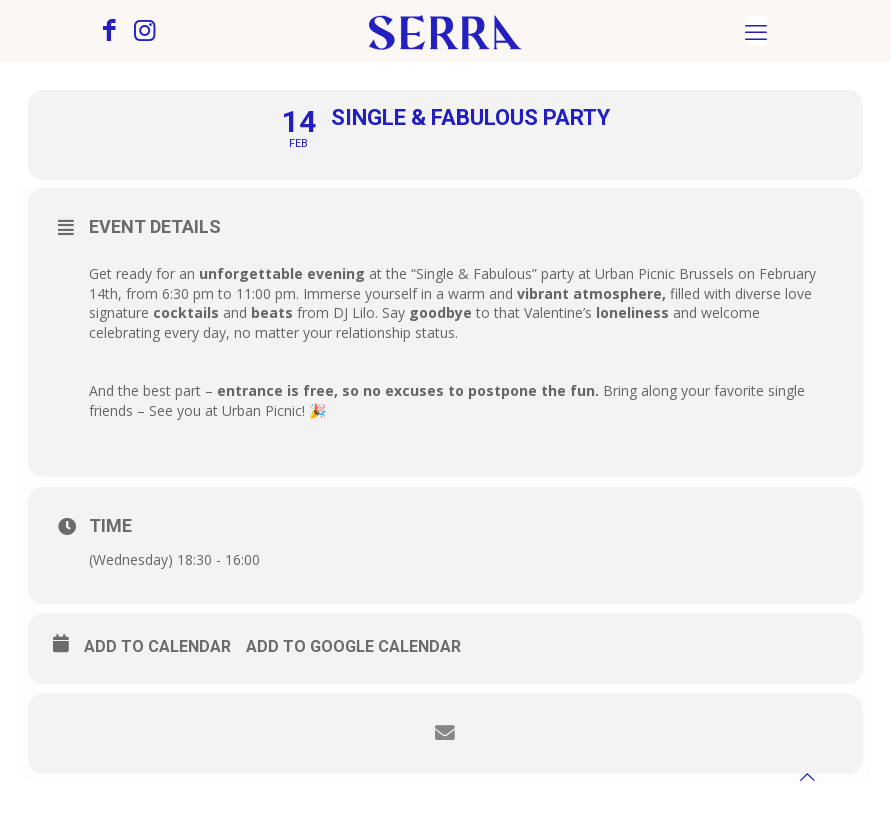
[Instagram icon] (144, 33)
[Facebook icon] (109, 33)
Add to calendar (157, 646)
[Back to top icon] (807, 776)
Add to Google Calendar (353, 646)
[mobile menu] (756, 31)
